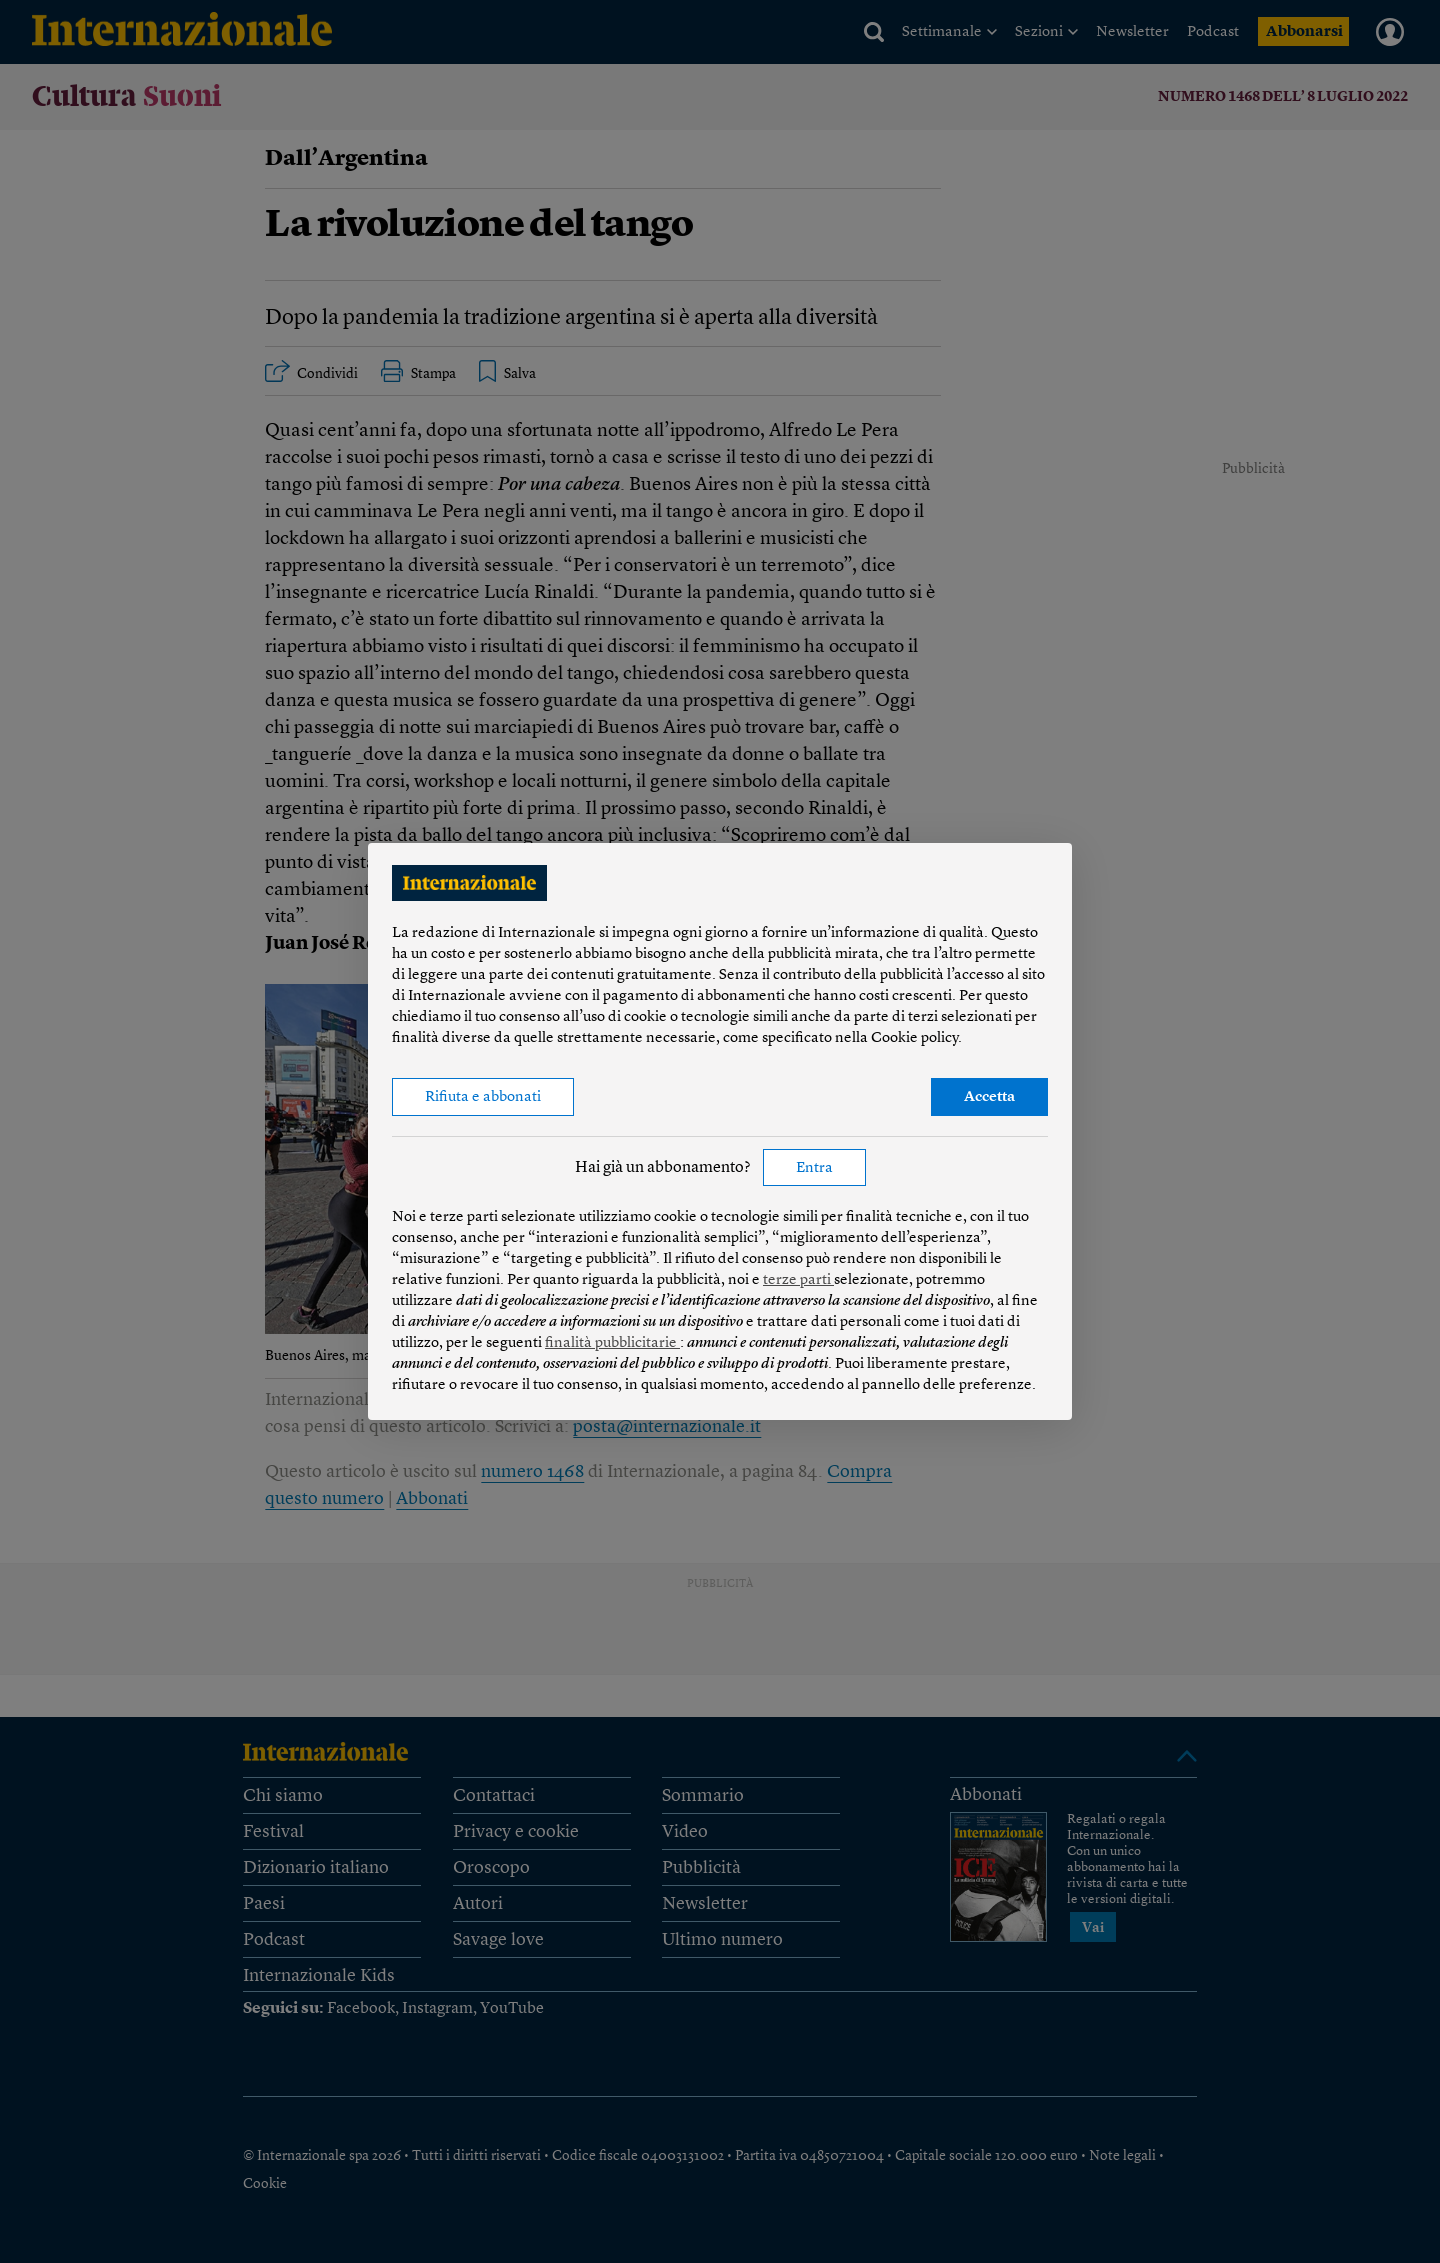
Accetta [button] (989, 1097)
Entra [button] (814, 1168)
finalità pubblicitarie (612, 1343)
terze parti (798, 1280)
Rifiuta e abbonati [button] (483, 1097)
